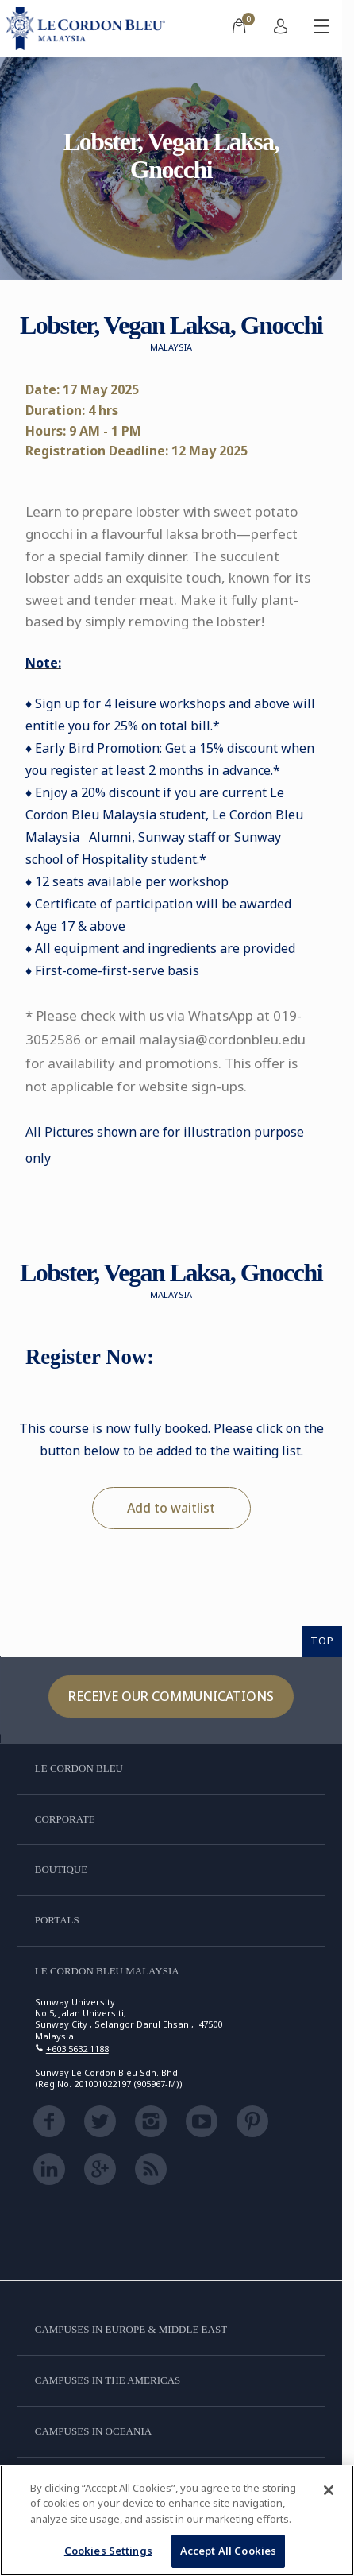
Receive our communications (171, 1696)
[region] (177, 2520)
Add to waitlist (171, 1508)
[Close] (328, 2490)
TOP (322, 1640)
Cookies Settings (108, 2550)
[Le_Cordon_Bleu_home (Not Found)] (89, 28)
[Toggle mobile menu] (321, 28)
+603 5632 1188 (77, 2049)
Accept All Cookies (228, 2550)
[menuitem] (239, 28)
